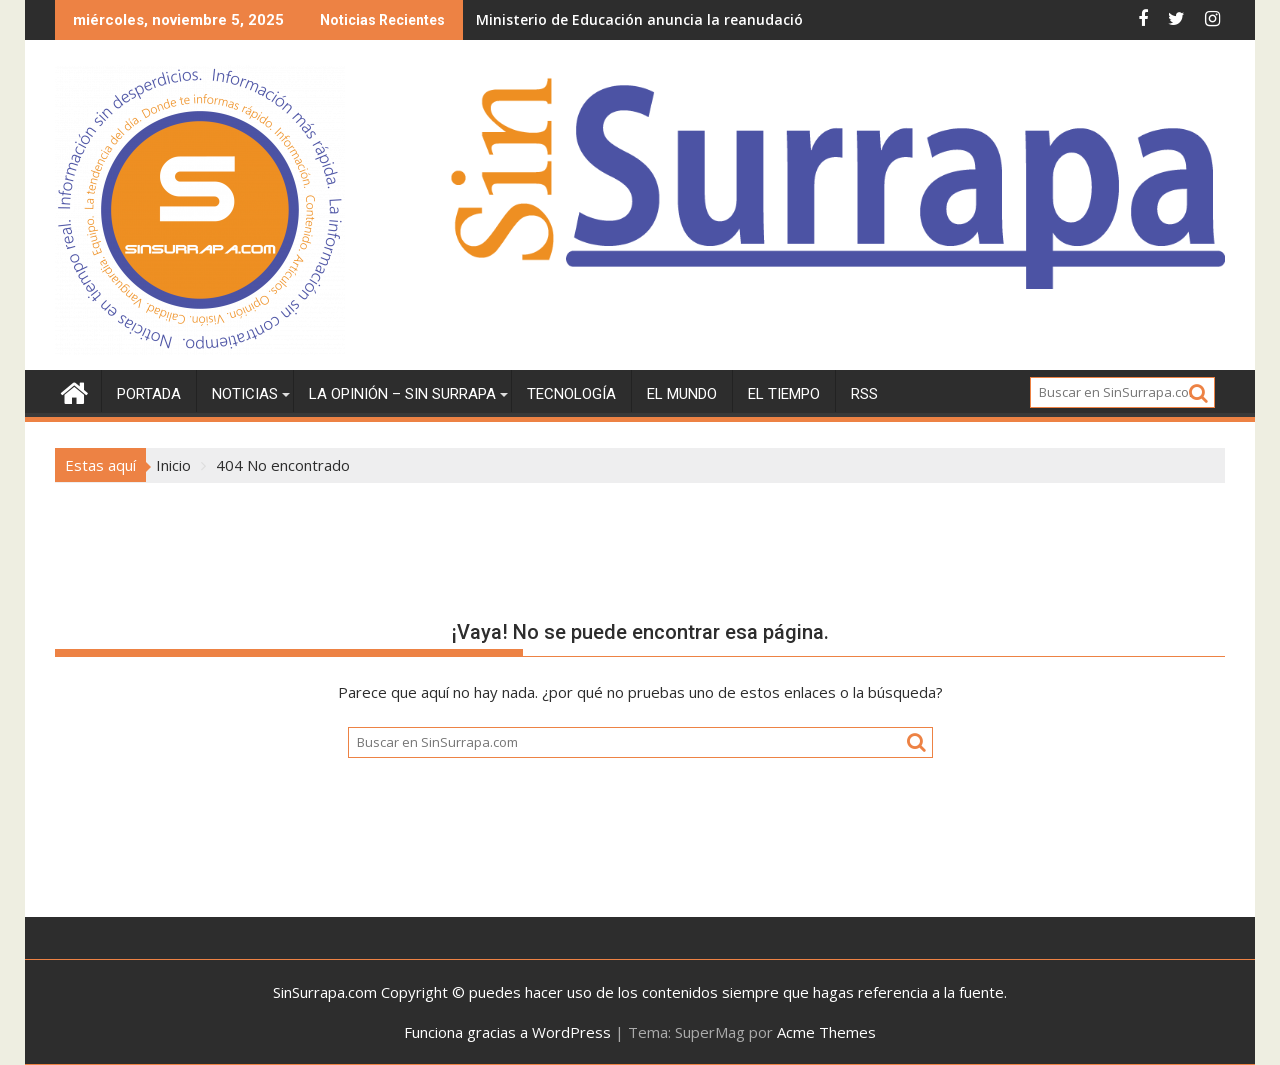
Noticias (245, 394)
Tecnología (571, 394)
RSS (864, 394)
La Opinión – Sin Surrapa (402, 394)
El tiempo (784, 394)
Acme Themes (826, 1032)
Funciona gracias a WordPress (507, 1032)
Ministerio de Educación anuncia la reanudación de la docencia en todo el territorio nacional (800, 19)
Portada (149, 394)
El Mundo (682, 394)
